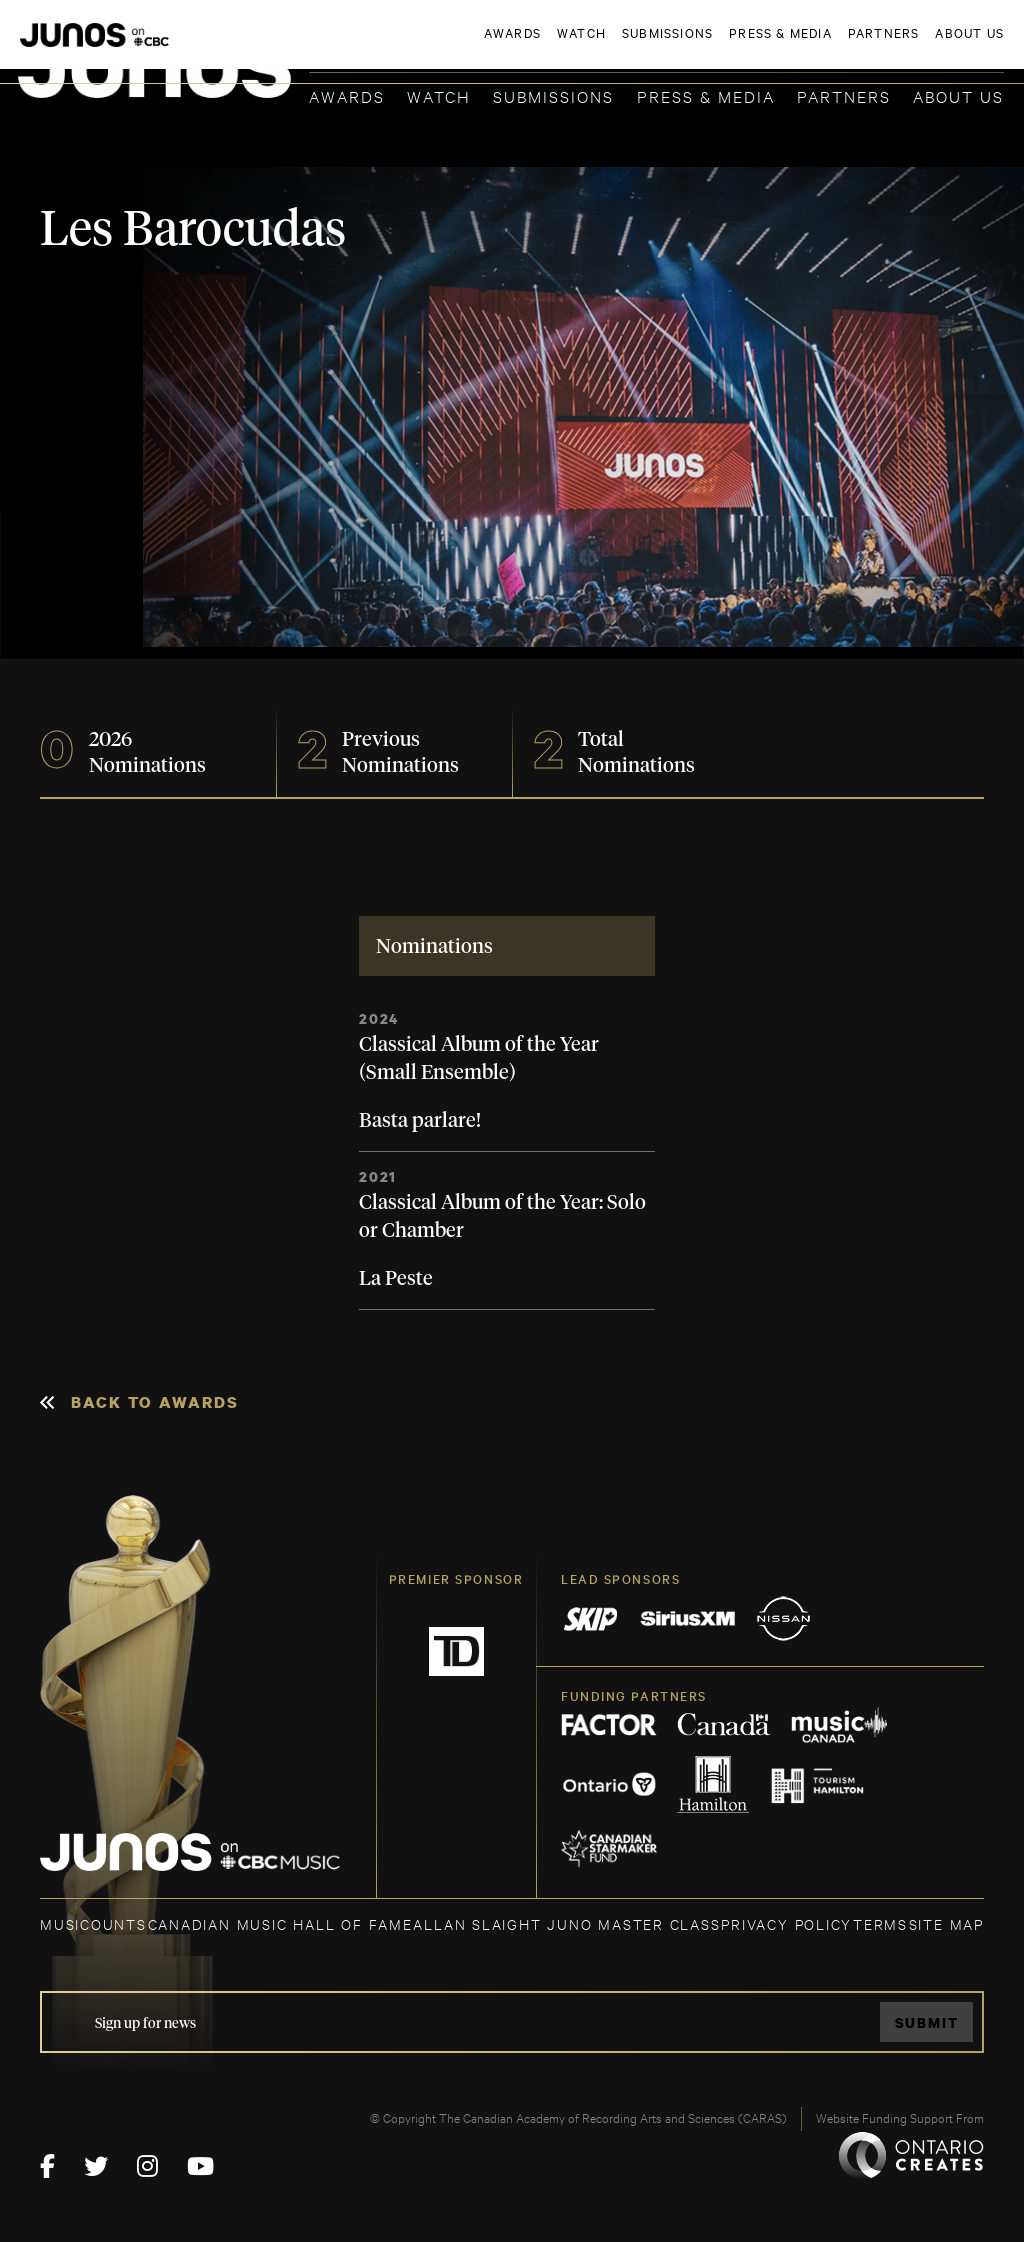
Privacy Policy (786, 1923)
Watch (439, 95)
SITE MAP (946, 1923)
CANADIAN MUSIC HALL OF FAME (280, 1923)
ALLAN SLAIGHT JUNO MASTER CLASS (566, 1923)
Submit (927, 2022)
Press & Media (706, 95)
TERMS (880, 1923)
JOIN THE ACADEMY (725, 47)
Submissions (553, 95)
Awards (347, 95)
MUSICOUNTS (93, 1923)
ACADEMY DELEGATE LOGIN (909, 47)
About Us (958, 95)
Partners (844, 95)
